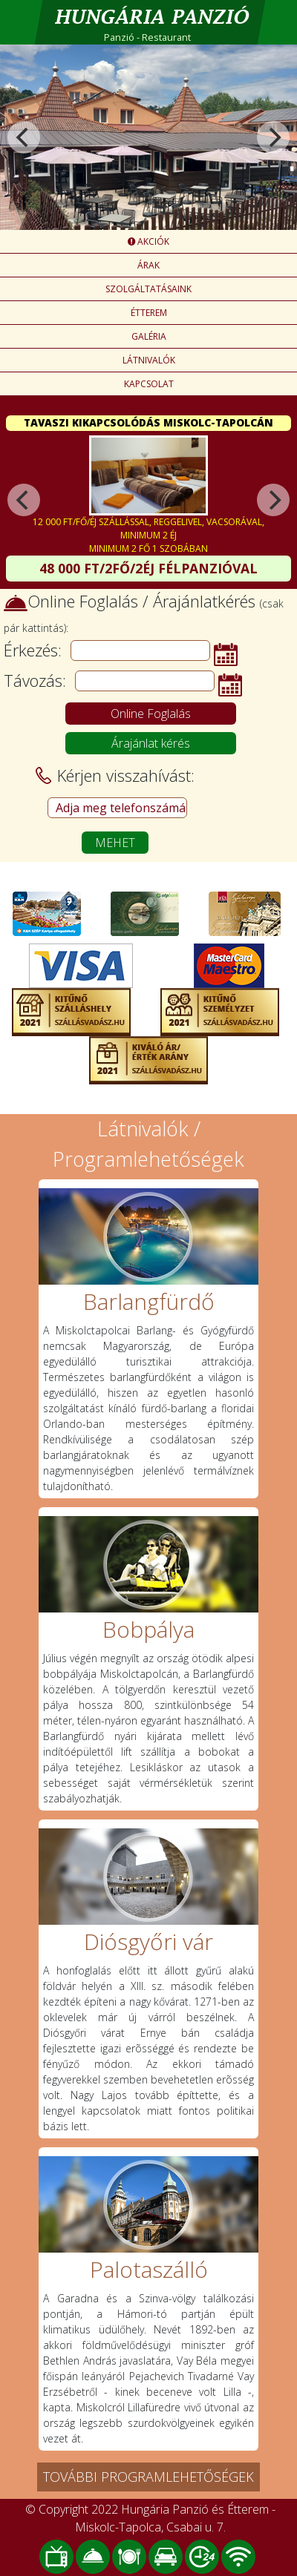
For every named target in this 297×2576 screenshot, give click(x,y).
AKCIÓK (148, 241)
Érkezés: (33, 650)
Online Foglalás (151, 713)
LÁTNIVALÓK (149, 360)
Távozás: (35, 680)
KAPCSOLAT (149, 384)
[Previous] (23, 137)
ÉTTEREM (149, 312)
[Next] (273, 137)
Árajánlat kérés (150, 743)
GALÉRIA (148, 336)
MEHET (115, 842)
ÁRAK (148, 265)
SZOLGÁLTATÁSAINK (148, 289)
